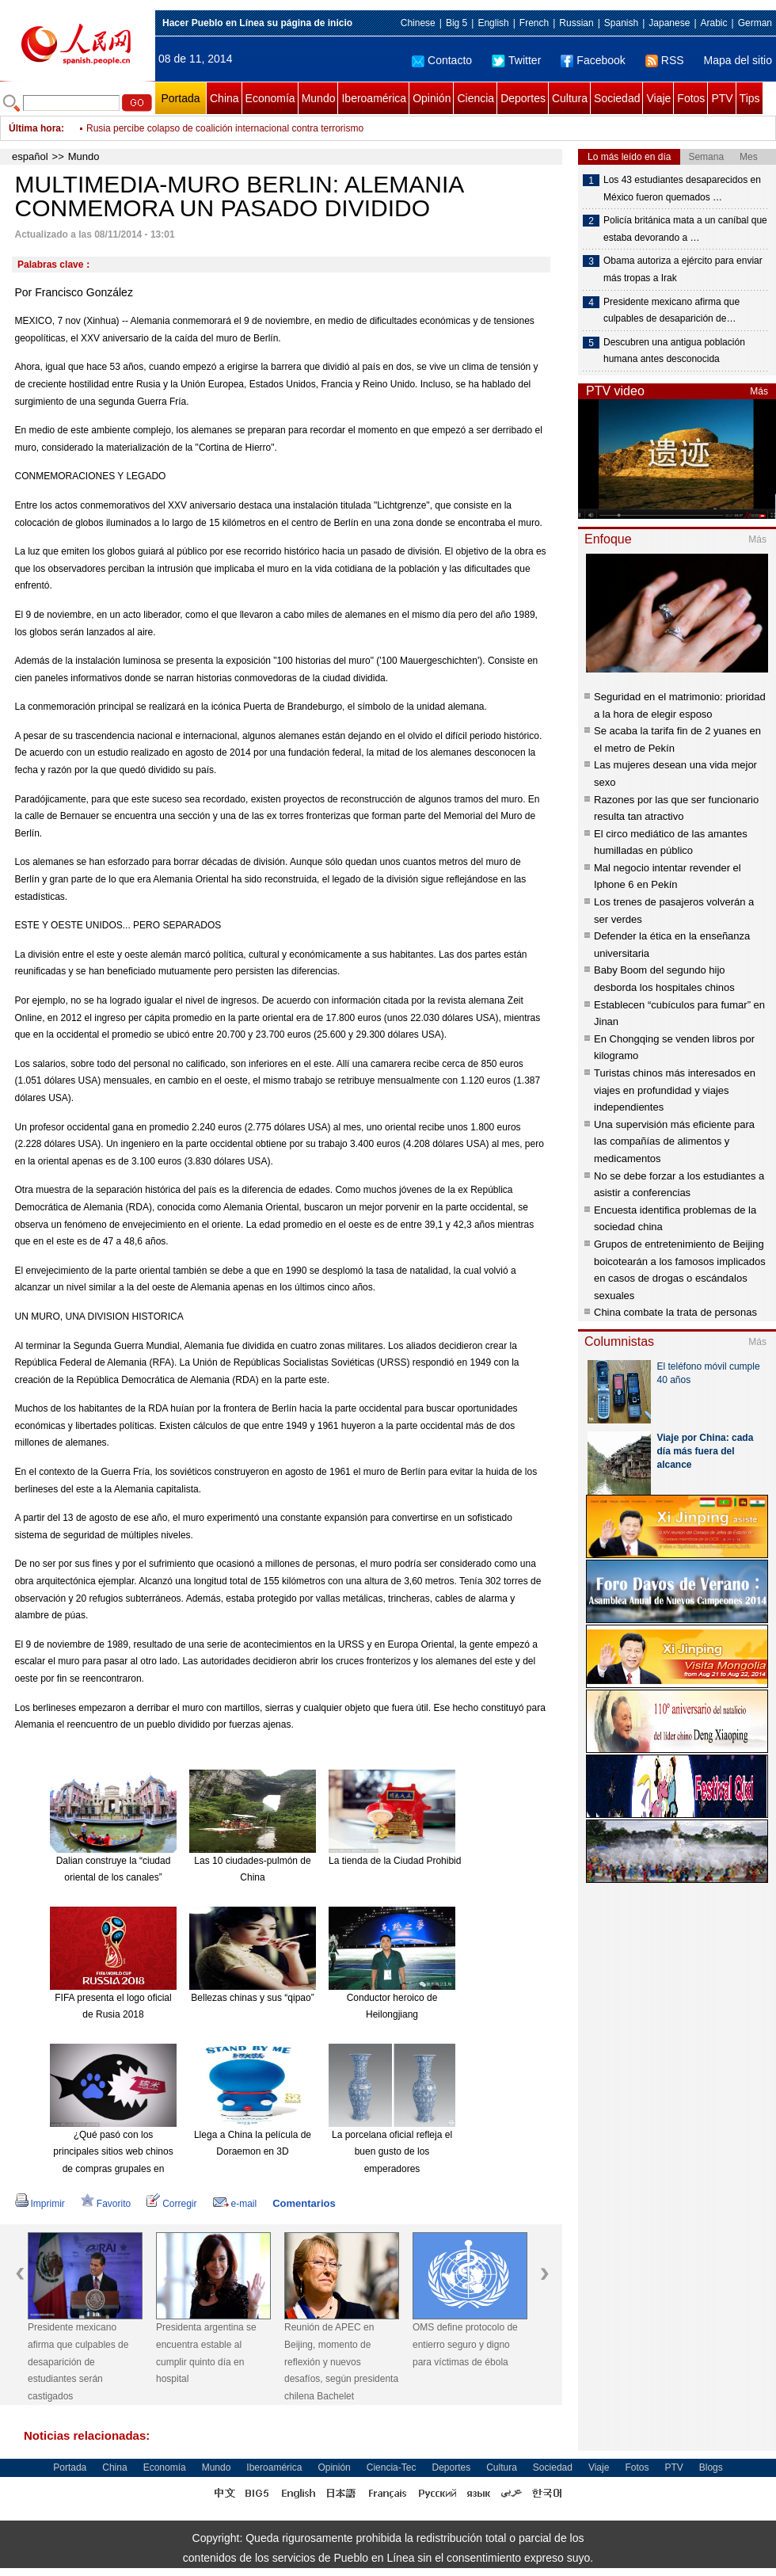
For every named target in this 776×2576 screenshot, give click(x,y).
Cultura (570, 98)
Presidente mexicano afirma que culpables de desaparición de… (671, 310)
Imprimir (40, 2203)
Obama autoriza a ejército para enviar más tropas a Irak (683, 269)
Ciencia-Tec (392, 2467)
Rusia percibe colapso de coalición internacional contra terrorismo (224, 128)
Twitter (516, 60)
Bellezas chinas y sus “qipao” (252, 1997)
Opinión (432, 98)
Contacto (442, 60)
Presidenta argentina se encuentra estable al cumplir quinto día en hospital (206, 2353)
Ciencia (475, 98)
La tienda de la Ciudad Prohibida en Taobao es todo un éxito (456, 1860)
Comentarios (303, 2203)
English (492, 23)
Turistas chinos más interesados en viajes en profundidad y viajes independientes (674, 1090)
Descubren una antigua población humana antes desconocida (674, 351)
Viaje (658, 98)
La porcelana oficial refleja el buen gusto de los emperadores (392, 2151)
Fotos (691, 98)
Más (759, 391)
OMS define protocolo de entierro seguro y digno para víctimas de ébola (465, 2344)
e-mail (235, 2203)
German (755, 23)
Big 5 (456, 23)
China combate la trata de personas (675, 1312)
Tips (750, 98)
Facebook (593, 60)
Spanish (621, 23)
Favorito (106, 2203)
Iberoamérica (373, 98)
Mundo (319, 98)
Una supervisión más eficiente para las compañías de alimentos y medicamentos (674, 1141)
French (534, 23)
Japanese (669, 23)
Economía (270, 98)
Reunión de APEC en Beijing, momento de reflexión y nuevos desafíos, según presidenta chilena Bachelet (341, 2361)
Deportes (523, 98)
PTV (721, 98)
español (30, 156)
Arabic (714, 23)
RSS (664, 60)
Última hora (35, 128)
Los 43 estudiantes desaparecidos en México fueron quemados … (682, 188)
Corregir (171, 2203)
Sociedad (617, 98)
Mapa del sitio (738, 60)
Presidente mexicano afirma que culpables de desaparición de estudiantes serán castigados (78, 2361)
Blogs (711, 2467)
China (224, 98)
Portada (180, 98)
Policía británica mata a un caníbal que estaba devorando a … (685, 229)
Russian (576, 23)
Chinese (418, 23)
